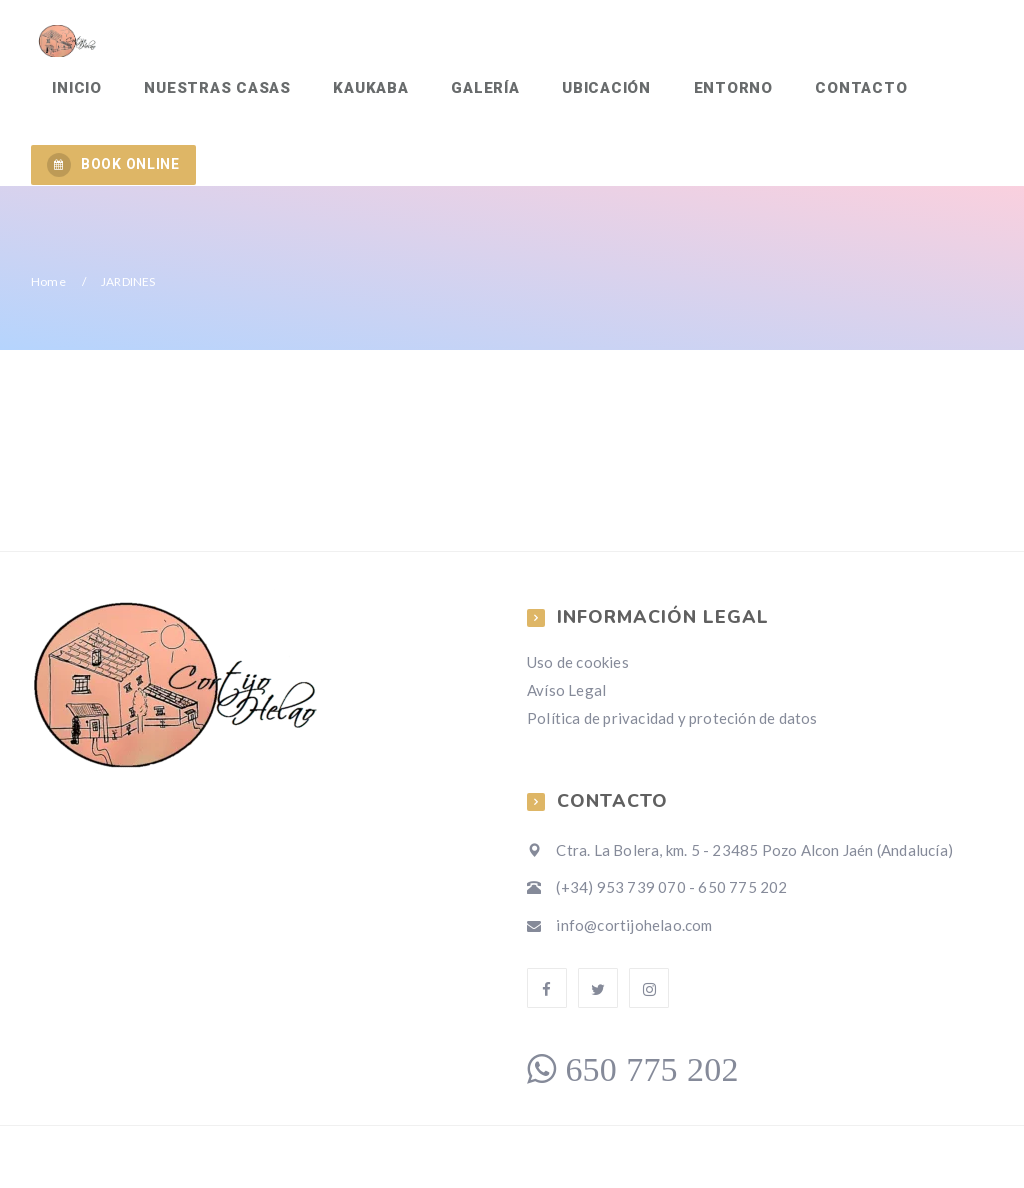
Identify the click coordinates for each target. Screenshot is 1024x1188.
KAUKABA (364, 96)
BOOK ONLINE (113, 176)
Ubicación (595, 96)
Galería (476, 96)
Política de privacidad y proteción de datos (672, 729)
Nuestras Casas (214, 96)
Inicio (76, 96)
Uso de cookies (578, 673)
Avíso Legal (566, 701)
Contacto (845, 96)
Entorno (718, 96)
